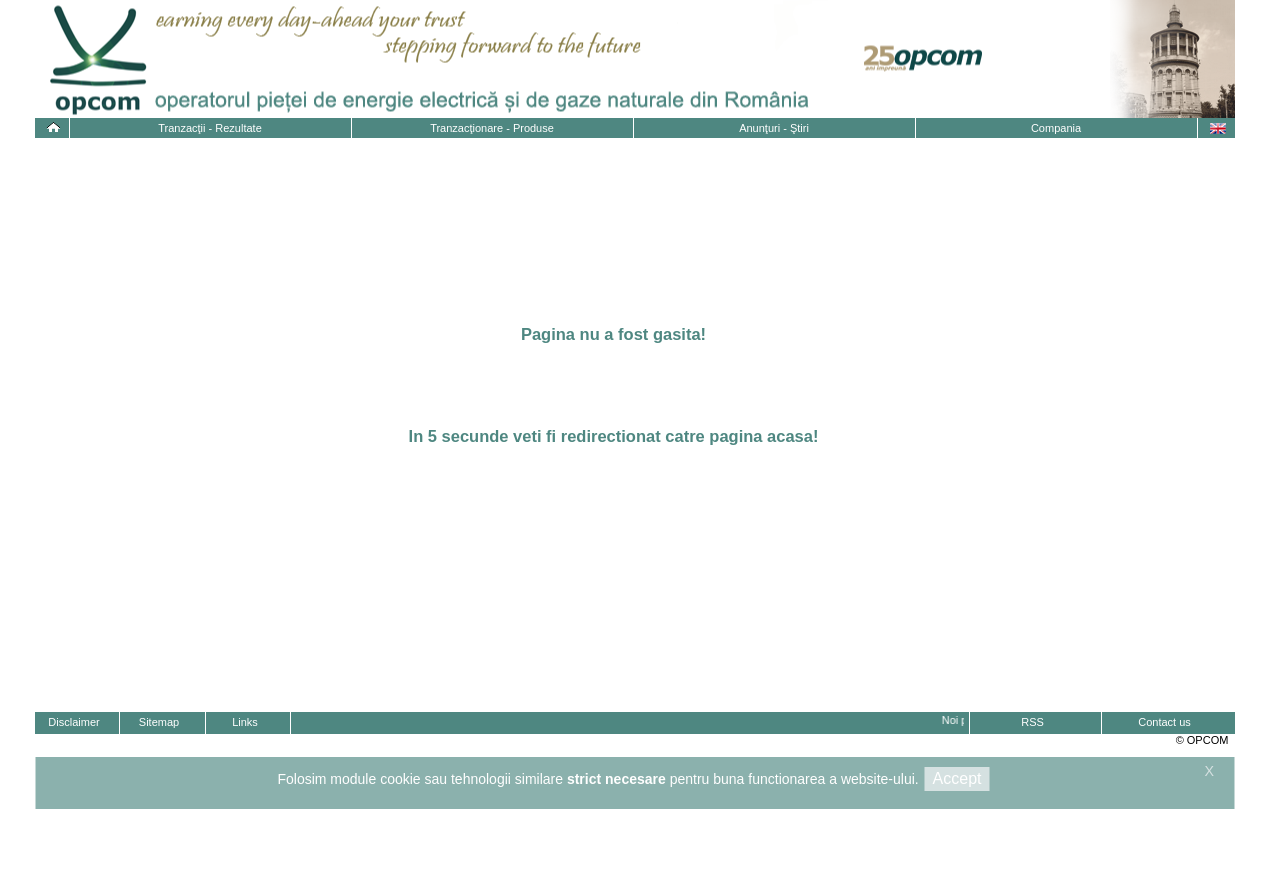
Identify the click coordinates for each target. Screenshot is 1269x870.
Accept (957, 778)
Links (245, 722)
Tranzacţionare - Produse (492, 128)
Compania (1056, 128)
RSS (1032, 722)
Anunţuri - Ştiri (774, 128)
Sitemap (159, 722)
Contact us (1164, 722)
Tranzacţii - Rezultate (210, 128)
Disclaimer (73, 722)
